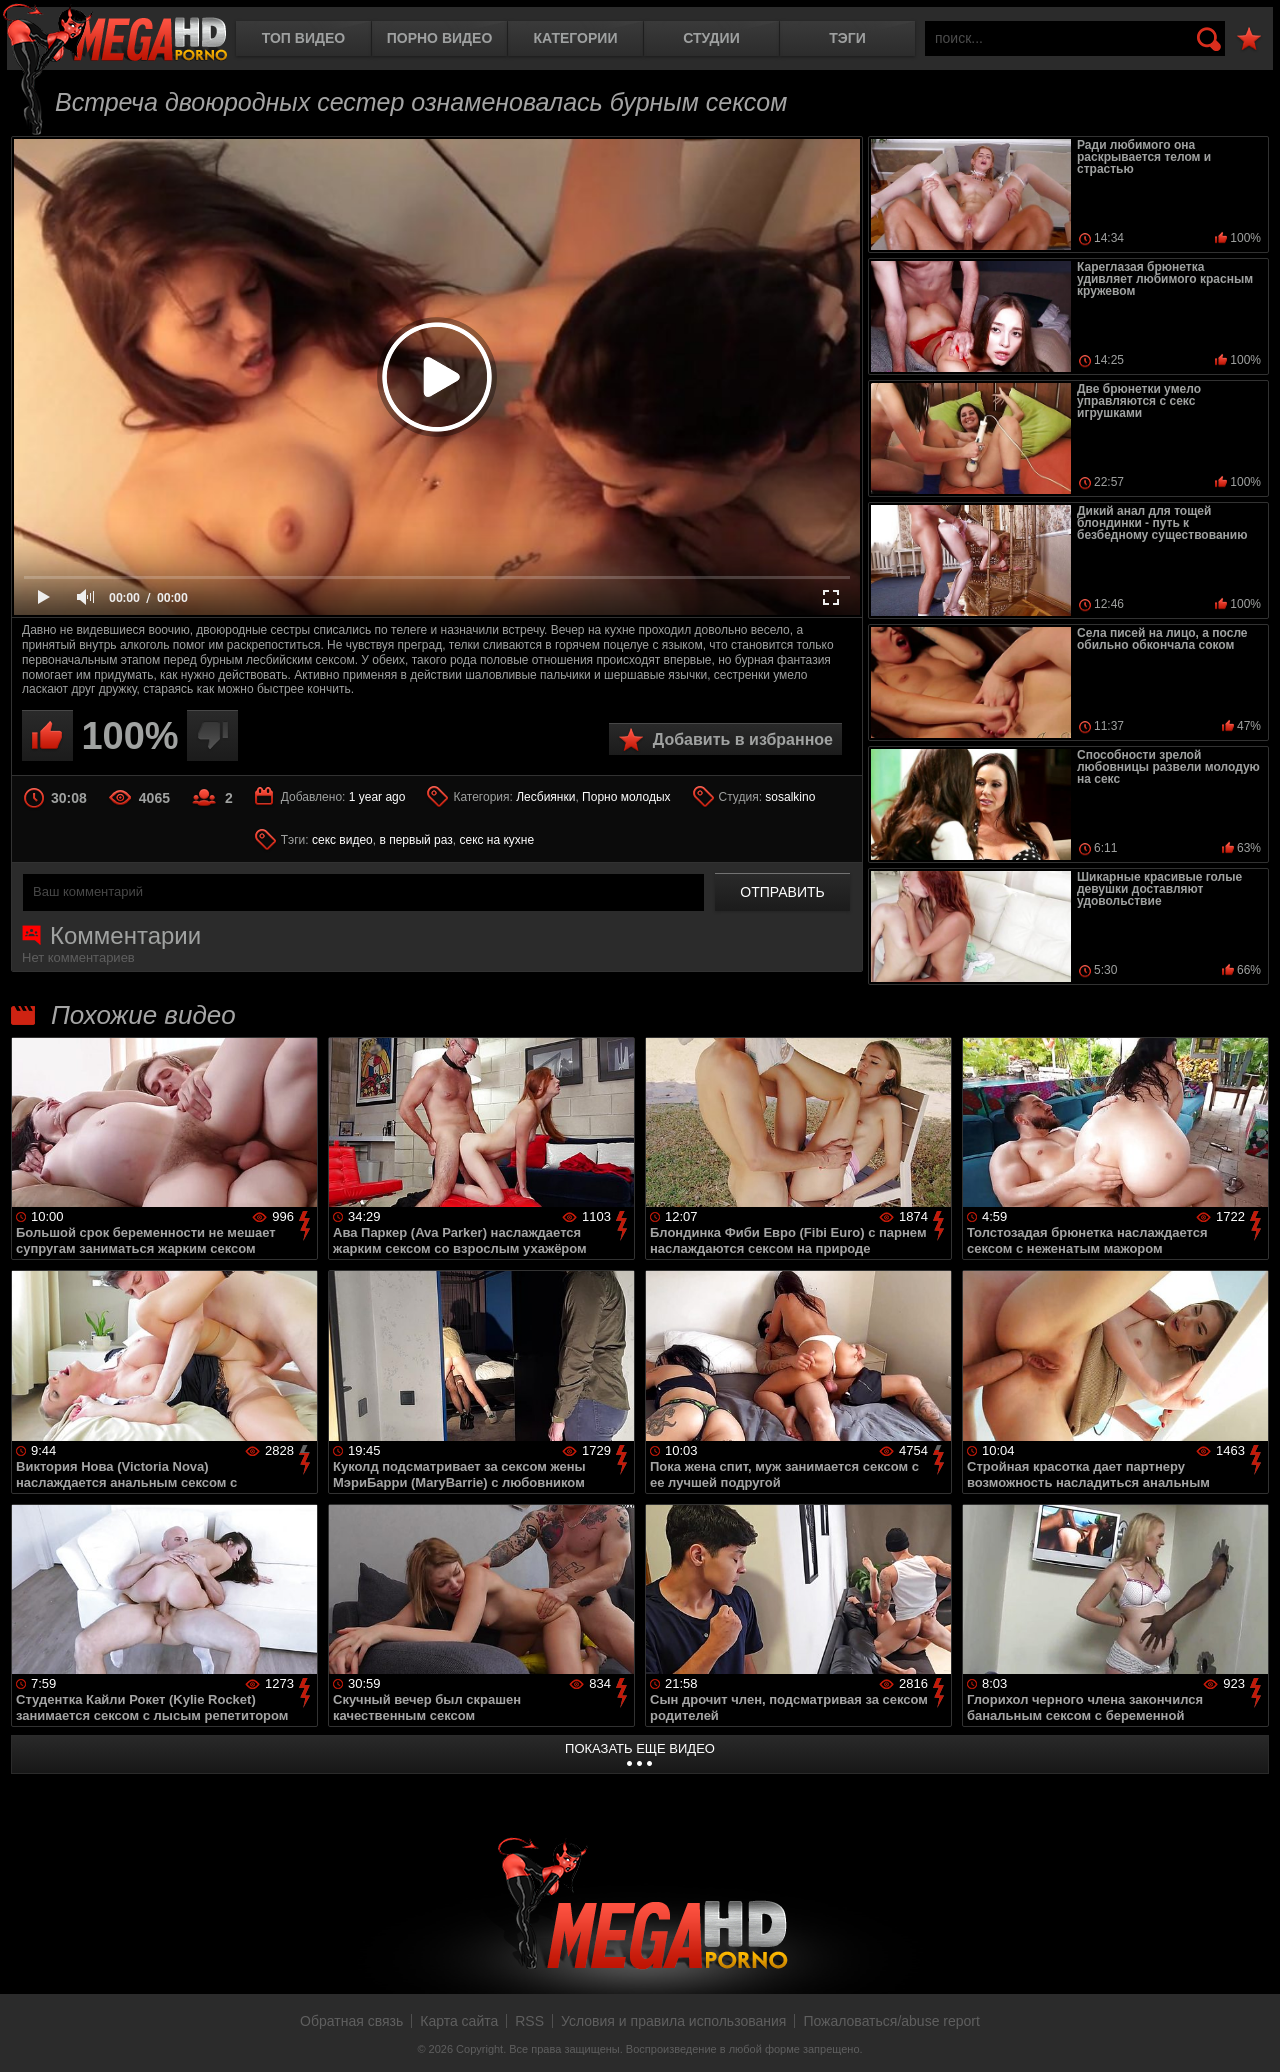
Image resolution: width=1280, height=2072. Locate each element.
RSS (529, 2021)
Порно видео (440, 38)
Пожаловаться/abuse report (891, 2021)
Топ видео (303, 38)
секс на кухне (496, 840)
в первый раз (415, 840)
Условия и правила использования (673, 2021)
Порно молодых (626, 797)
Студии (711, 38)
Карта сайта (459, 2021)
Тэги (847, 38)
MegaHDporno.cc (115, 34)
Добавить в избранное (743, 739)
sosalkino (790, 797)
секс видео (342, 840)
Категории (576, 38)
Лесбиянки (545, 797)
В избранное (1249, 39)
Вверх (1250, 2035)
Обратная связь (351, 2021)
